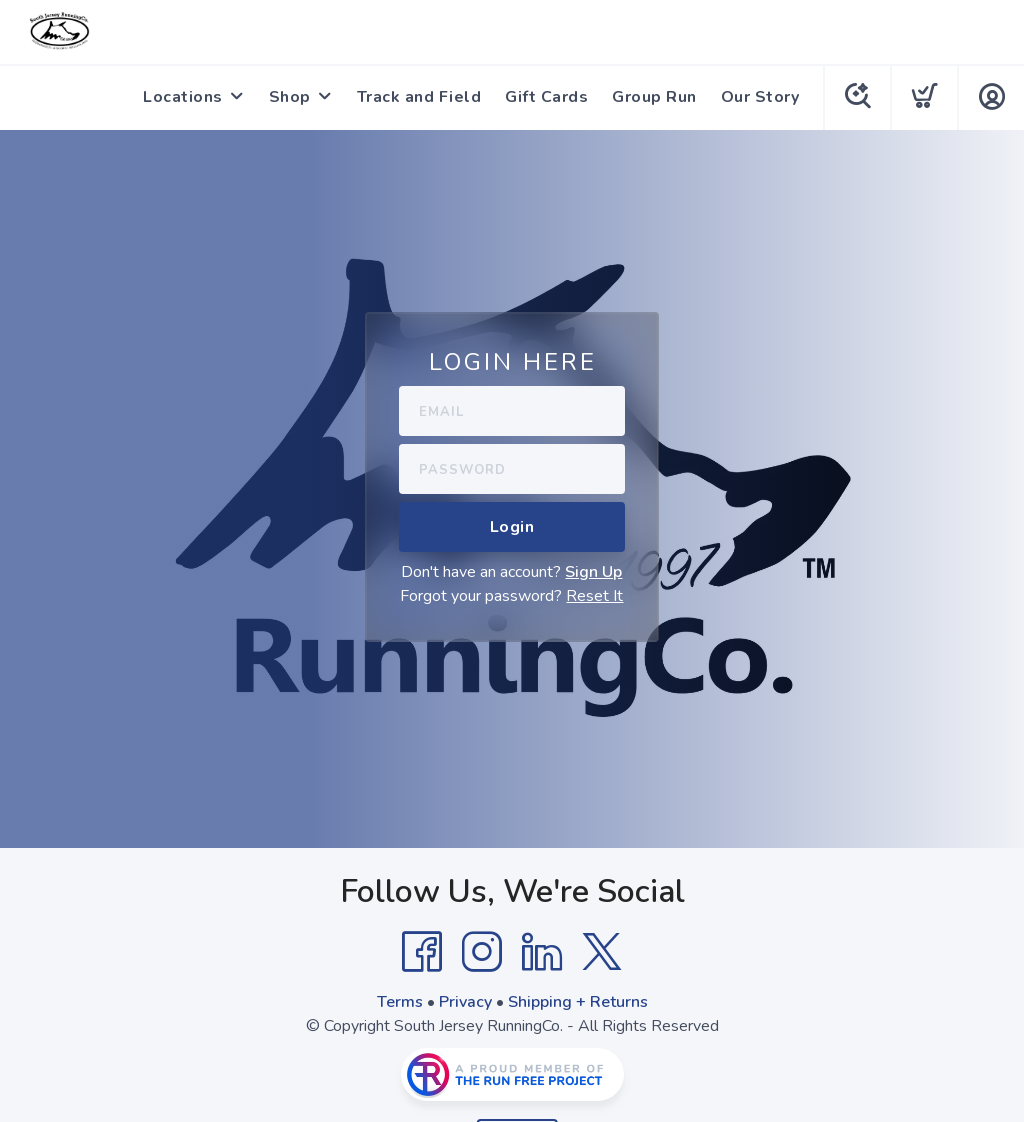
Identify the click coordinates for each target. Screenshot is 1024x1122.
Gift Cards (546, 97)
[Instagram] (482, 952)
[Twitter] (602, 952)
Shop (290, 97)
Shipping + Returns (578, 1002)
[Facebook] (422, 952)
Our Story (760, 97)
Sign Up (593, 572)
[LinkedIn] (542, 952)
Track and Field (419, 97)
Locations (183, 97)
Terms (400, 1002)
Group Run (654, 97)
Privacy (465, 1002)
